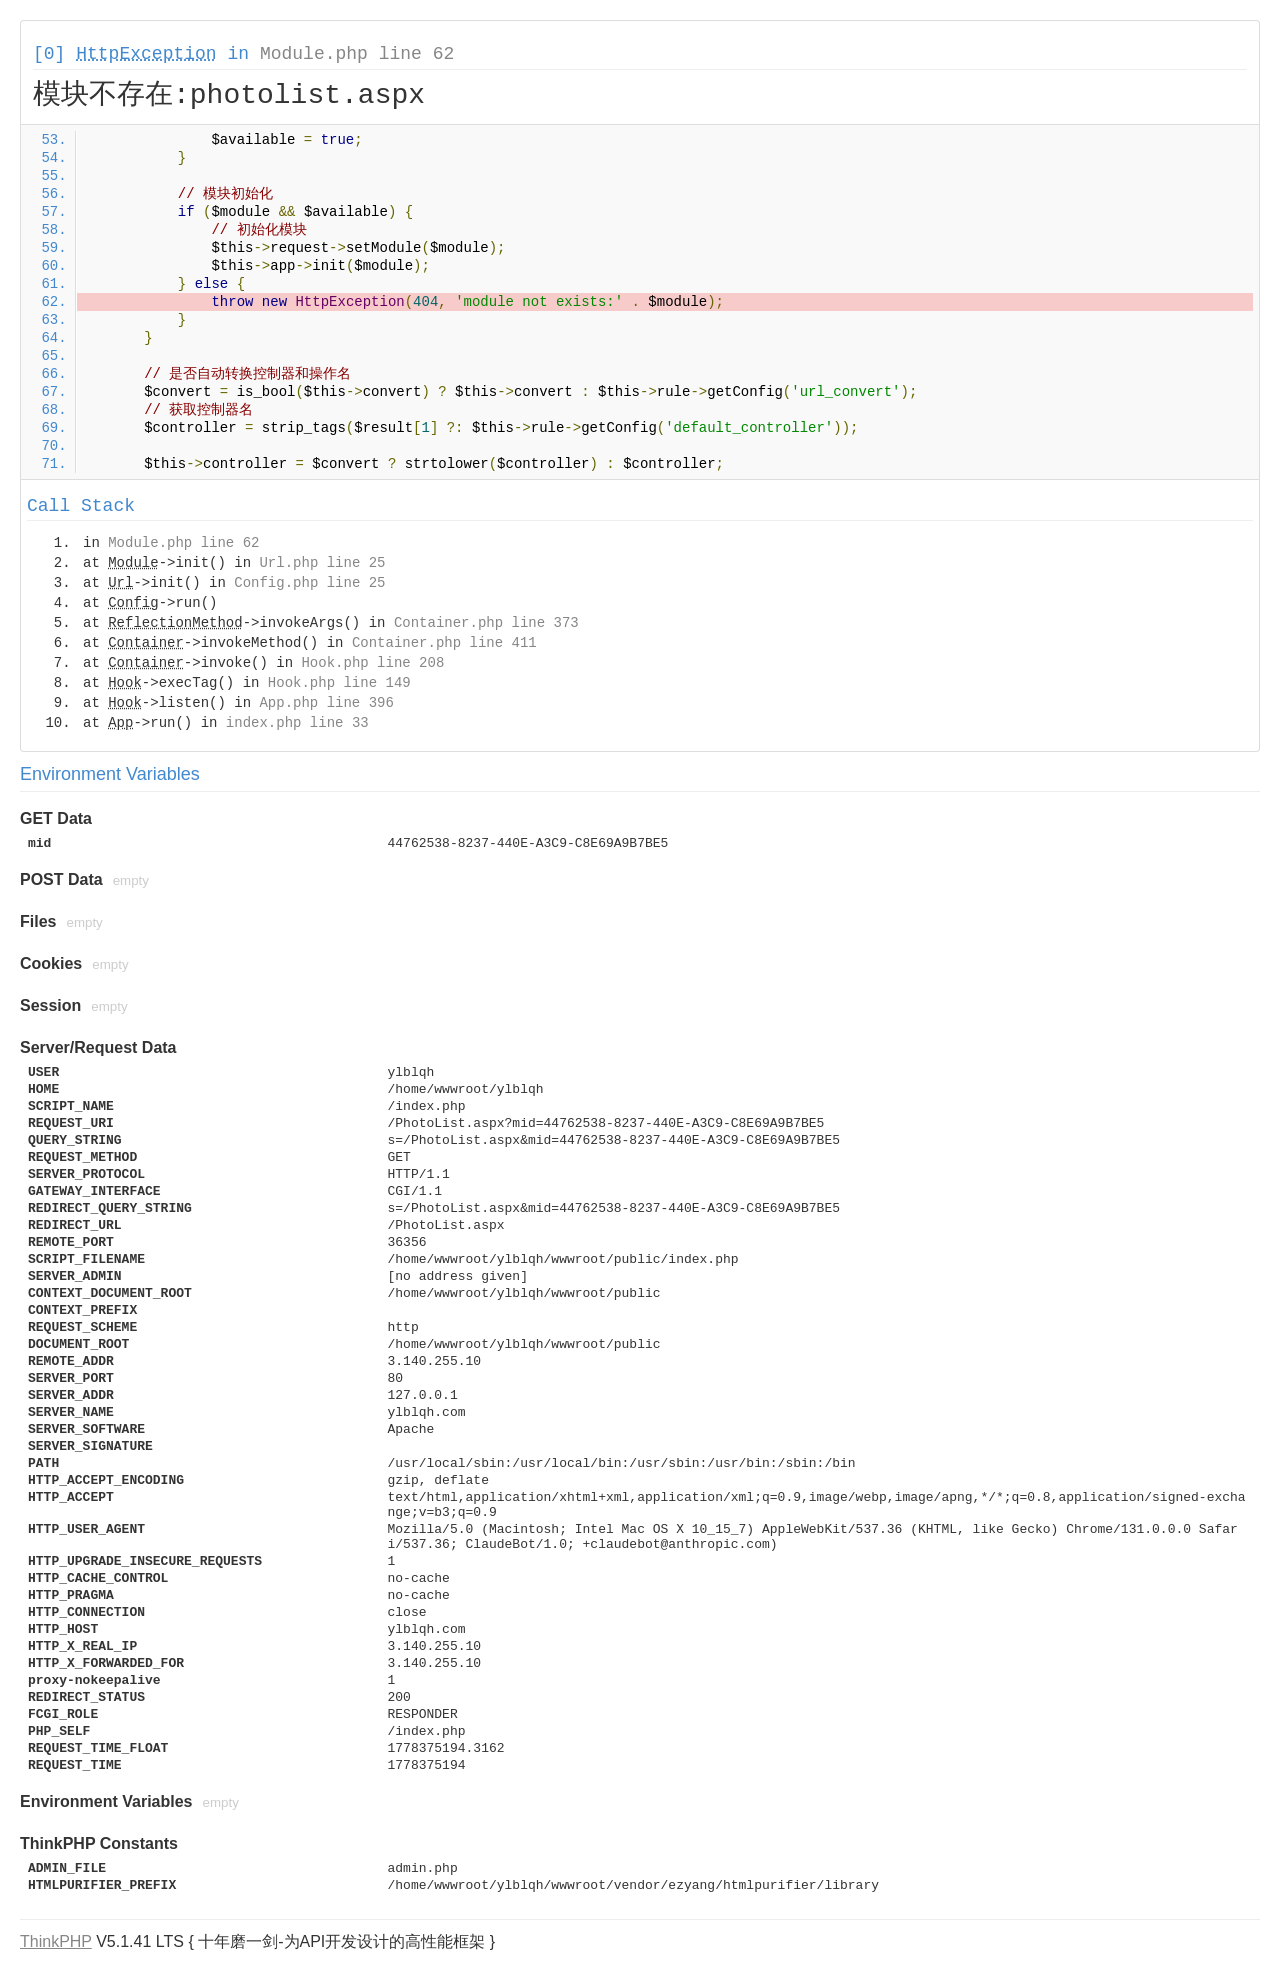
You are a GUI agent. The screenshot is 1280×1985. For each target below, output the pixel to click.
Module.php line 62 (357, 54)
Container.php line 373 (486, 623)
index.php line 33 (297, 723)
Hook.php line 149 (339, 683)
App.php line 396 (326, 703)
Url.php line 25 (322, 563)
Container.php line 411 (444, 643)
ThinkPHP (56, 1941)
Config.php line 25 (309, 583)
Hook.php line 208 (372, 663)
